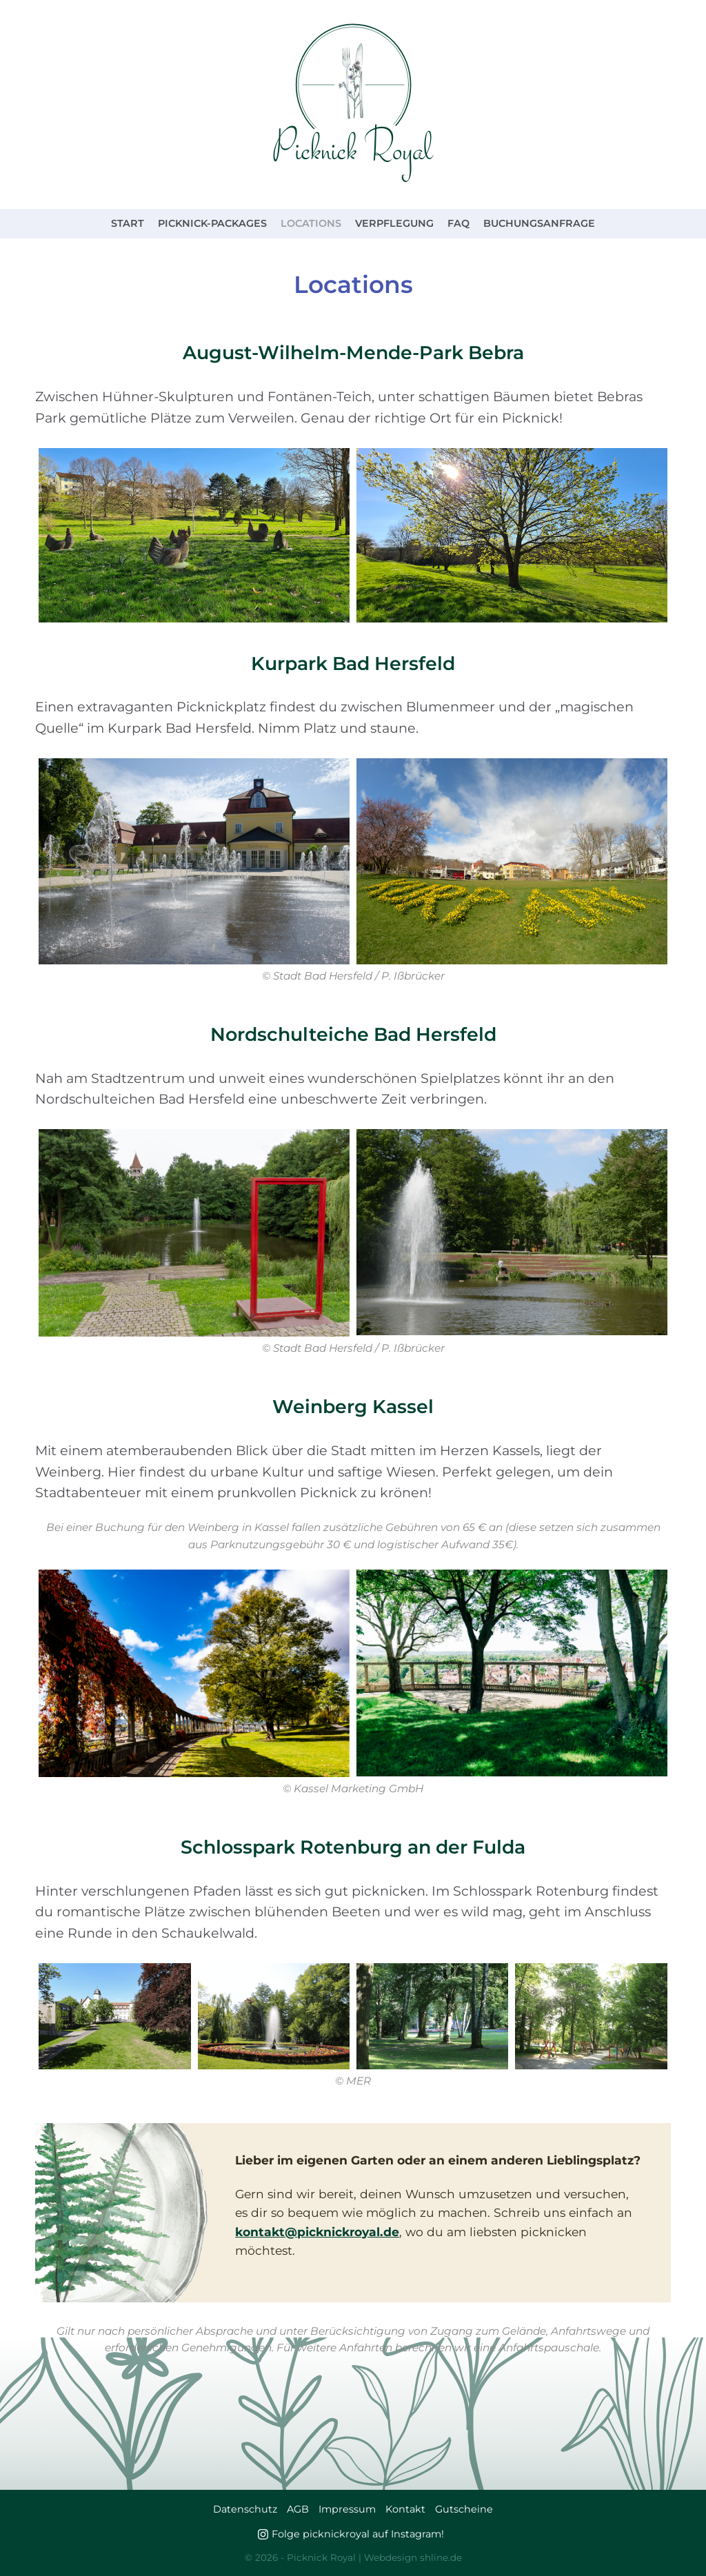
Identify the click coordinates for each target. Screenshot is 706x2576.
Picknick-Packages (212, 223)
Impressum (347, 2509)
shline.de (441, 2557)
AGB (298, 2509)
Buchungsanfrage (539, 223)
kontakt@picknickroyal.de (317, 2231)
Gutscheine (464, 2509)
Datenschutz (245, 2509)
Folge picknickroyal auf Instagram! (358, 2534)
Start (127, 223)
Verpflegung (394, 223)
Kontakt (405, 2509)
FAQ (458, 223)
